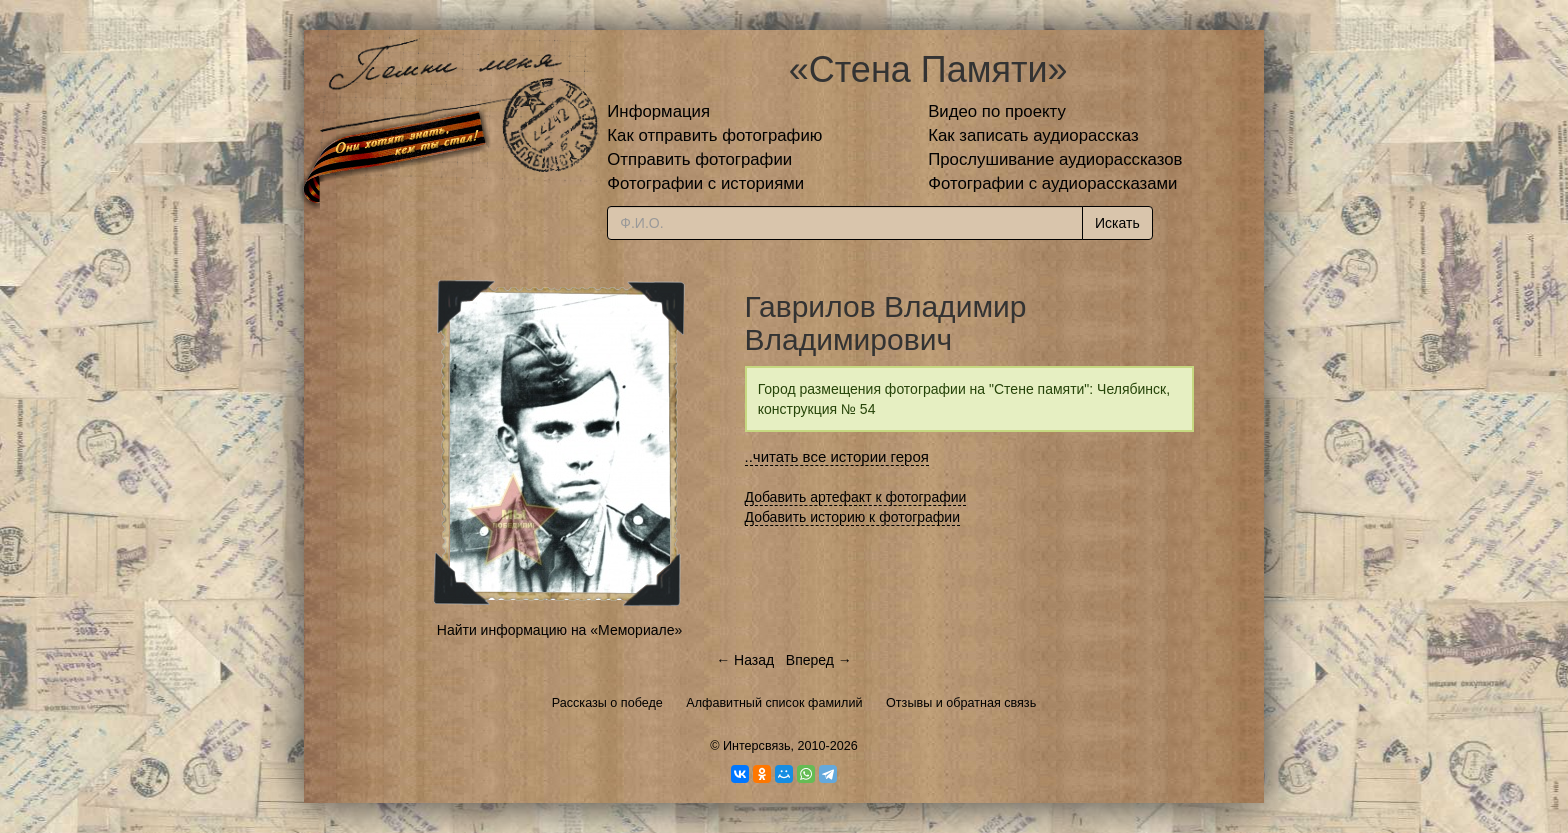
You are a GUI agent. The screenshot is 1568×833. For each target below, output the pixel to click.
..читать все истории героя (837, 456)
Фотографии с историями (705, 183)
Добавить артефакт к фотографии (856, 497)
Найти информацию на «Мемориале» (559, 630)
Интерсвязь (757, 746)
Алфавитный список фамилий (774, 703)
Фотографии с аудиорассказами (1052, 183)
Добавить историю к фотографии (853, 517)
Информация (658, 111)
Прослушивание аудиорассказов (1055, 159)
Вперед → (819, 660)
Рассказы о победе (607, 703)
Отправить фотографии (699, 159)
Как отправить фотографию (714, 135)
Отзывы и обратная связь (961, 703)
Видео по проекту (997, 111)
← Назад (745, 660)
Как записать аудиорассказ (1033, 135)
